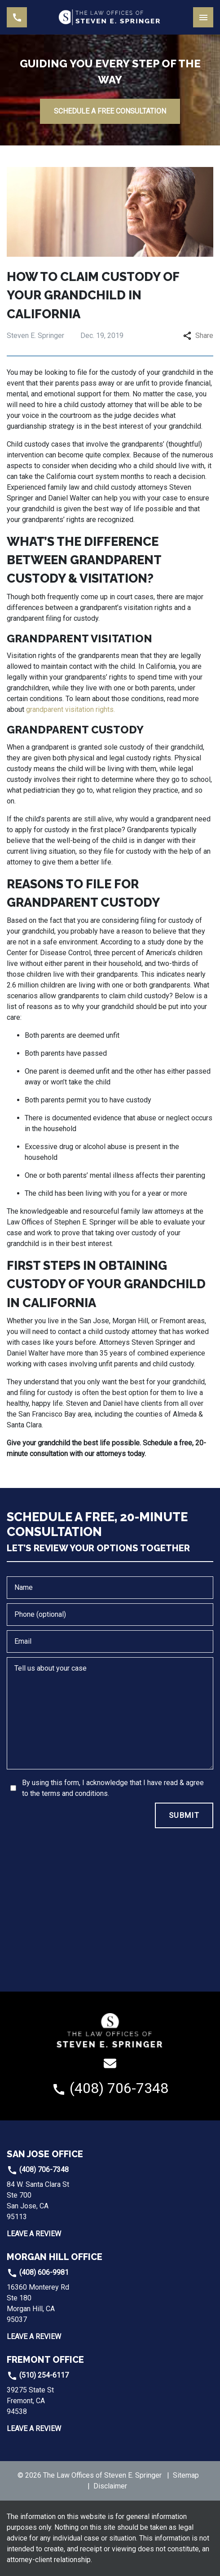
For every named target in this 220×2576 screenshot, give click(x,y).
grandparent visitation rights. (70, 709)
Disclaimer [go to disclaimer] (110, 2486)
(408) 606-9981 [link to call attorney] (38, 2272)
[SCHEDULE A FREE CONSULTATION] (110, 111)
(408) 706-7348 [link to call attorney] (38, 2169)
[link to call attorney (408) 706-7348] (17, 17)
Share (198, 335)
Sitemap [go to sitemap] (186, 2475)
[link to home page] (110, 17)
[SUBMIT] (184, 1816)
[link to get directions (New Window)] (67, 2200)
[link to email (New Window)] (110, 2063)
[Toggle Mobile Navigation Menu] (203, 17)
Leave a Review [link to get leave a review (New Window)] (34, 2233)
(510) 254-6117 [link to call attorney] (38, 2375)
